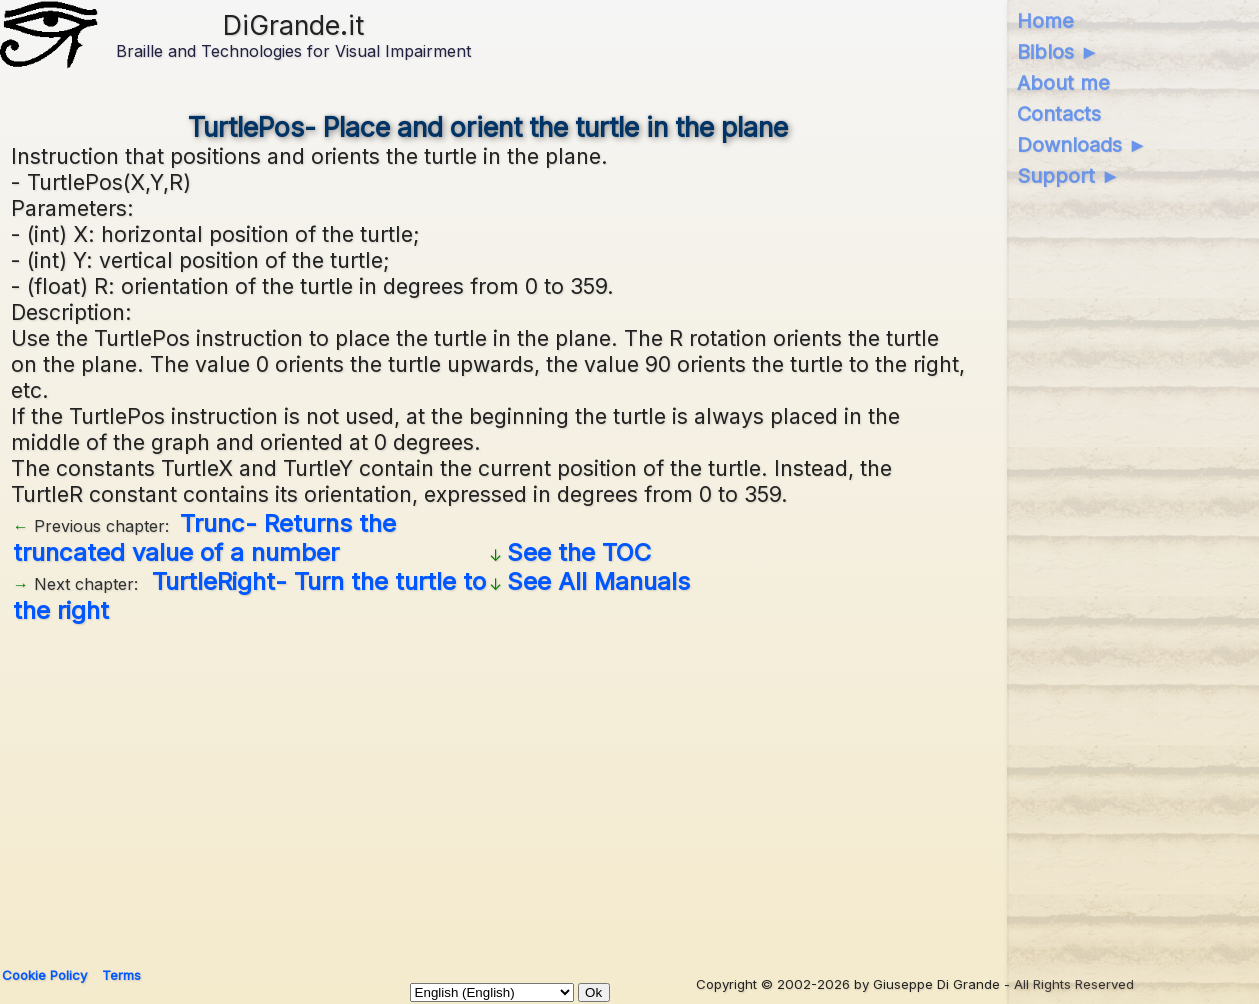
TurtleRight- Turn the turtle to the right (249, 596)
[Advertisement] (611, 788)
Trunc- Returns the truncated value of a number (204, 538)
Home (1045, 21)
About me (1063, 83)
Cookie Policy (44, 975)
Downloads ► (1082, 145)
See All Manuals (598, 581)
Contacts (1059, 114)
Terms (121, 975)
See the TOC (579, 552)
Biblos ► (1058, 52)
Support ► (1069, 176)
